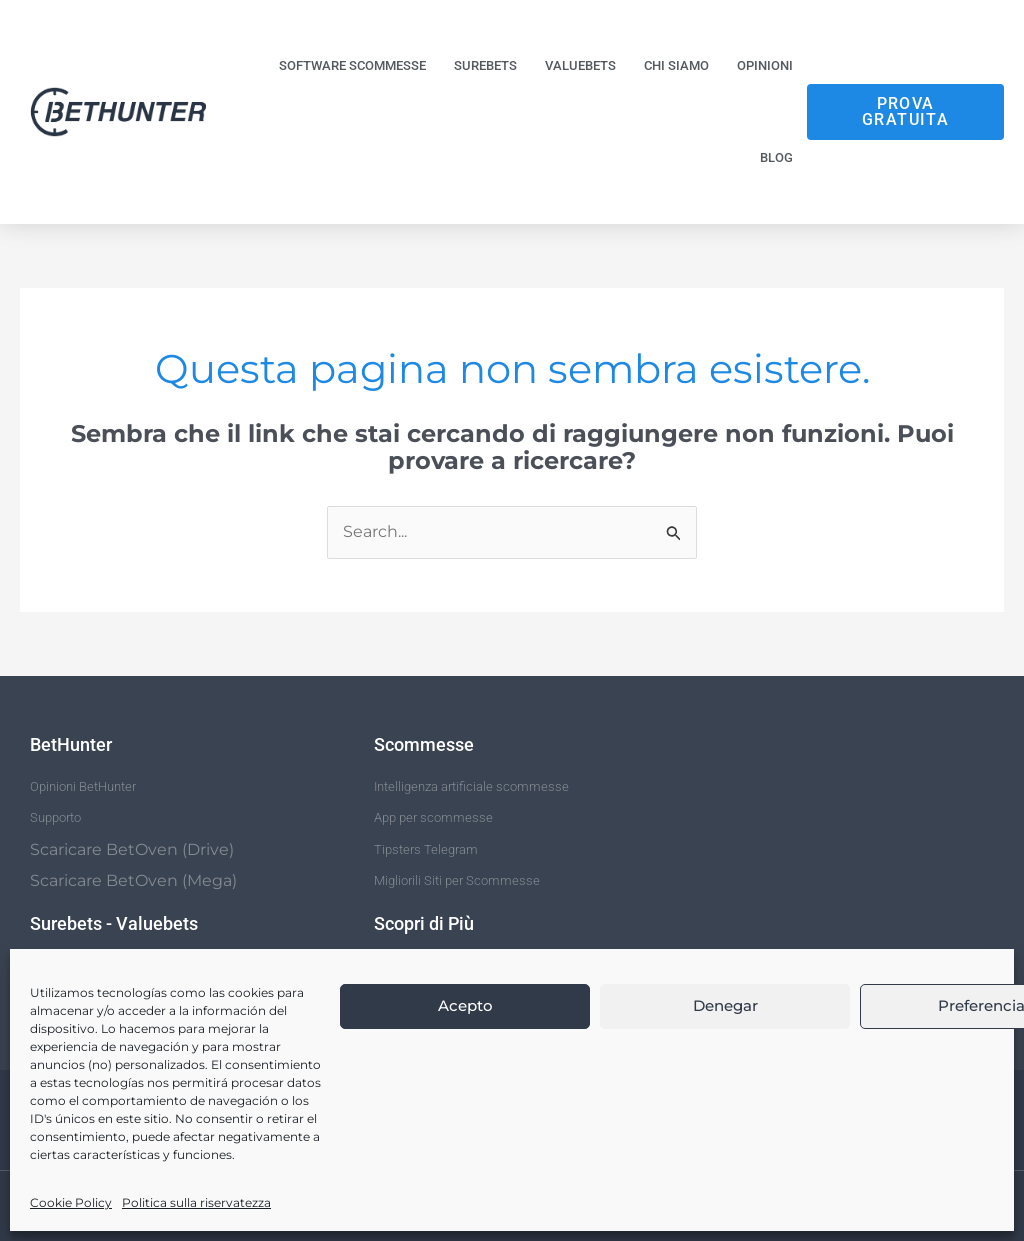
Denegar (725, 1005)
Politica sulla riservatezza (196, 1202)
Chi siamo (676, 65)
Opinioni (765, 65)
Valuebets (580, 65)
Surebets (485, 65)
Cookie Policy (71, 1202)
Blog (776, 157)
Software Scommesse (352, 65)
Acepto (465, 1005)
